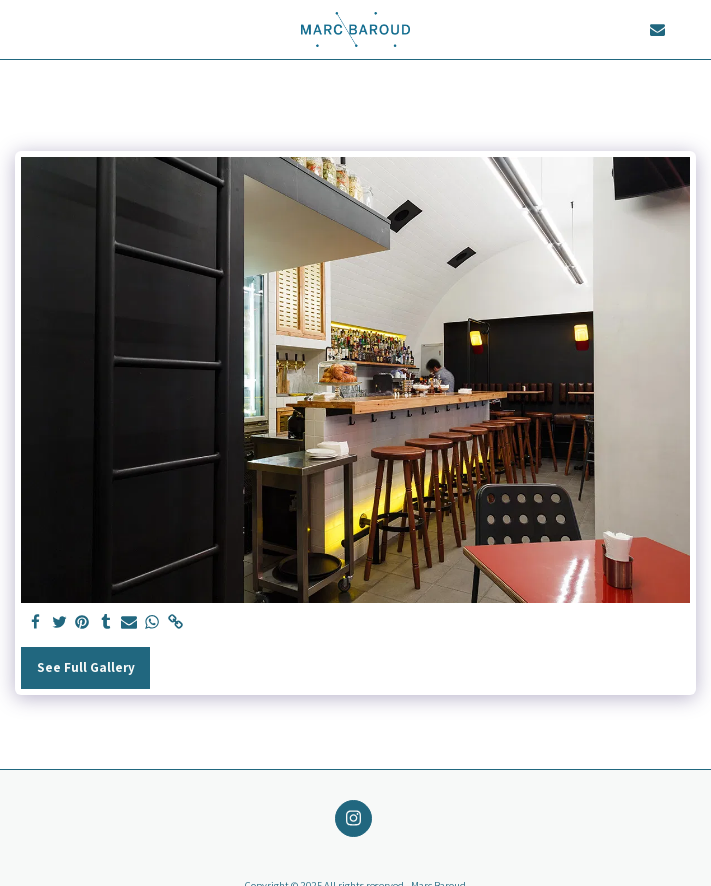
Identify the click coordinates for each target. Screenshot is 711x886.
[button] (22, 29)
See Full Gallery (86, 667)
